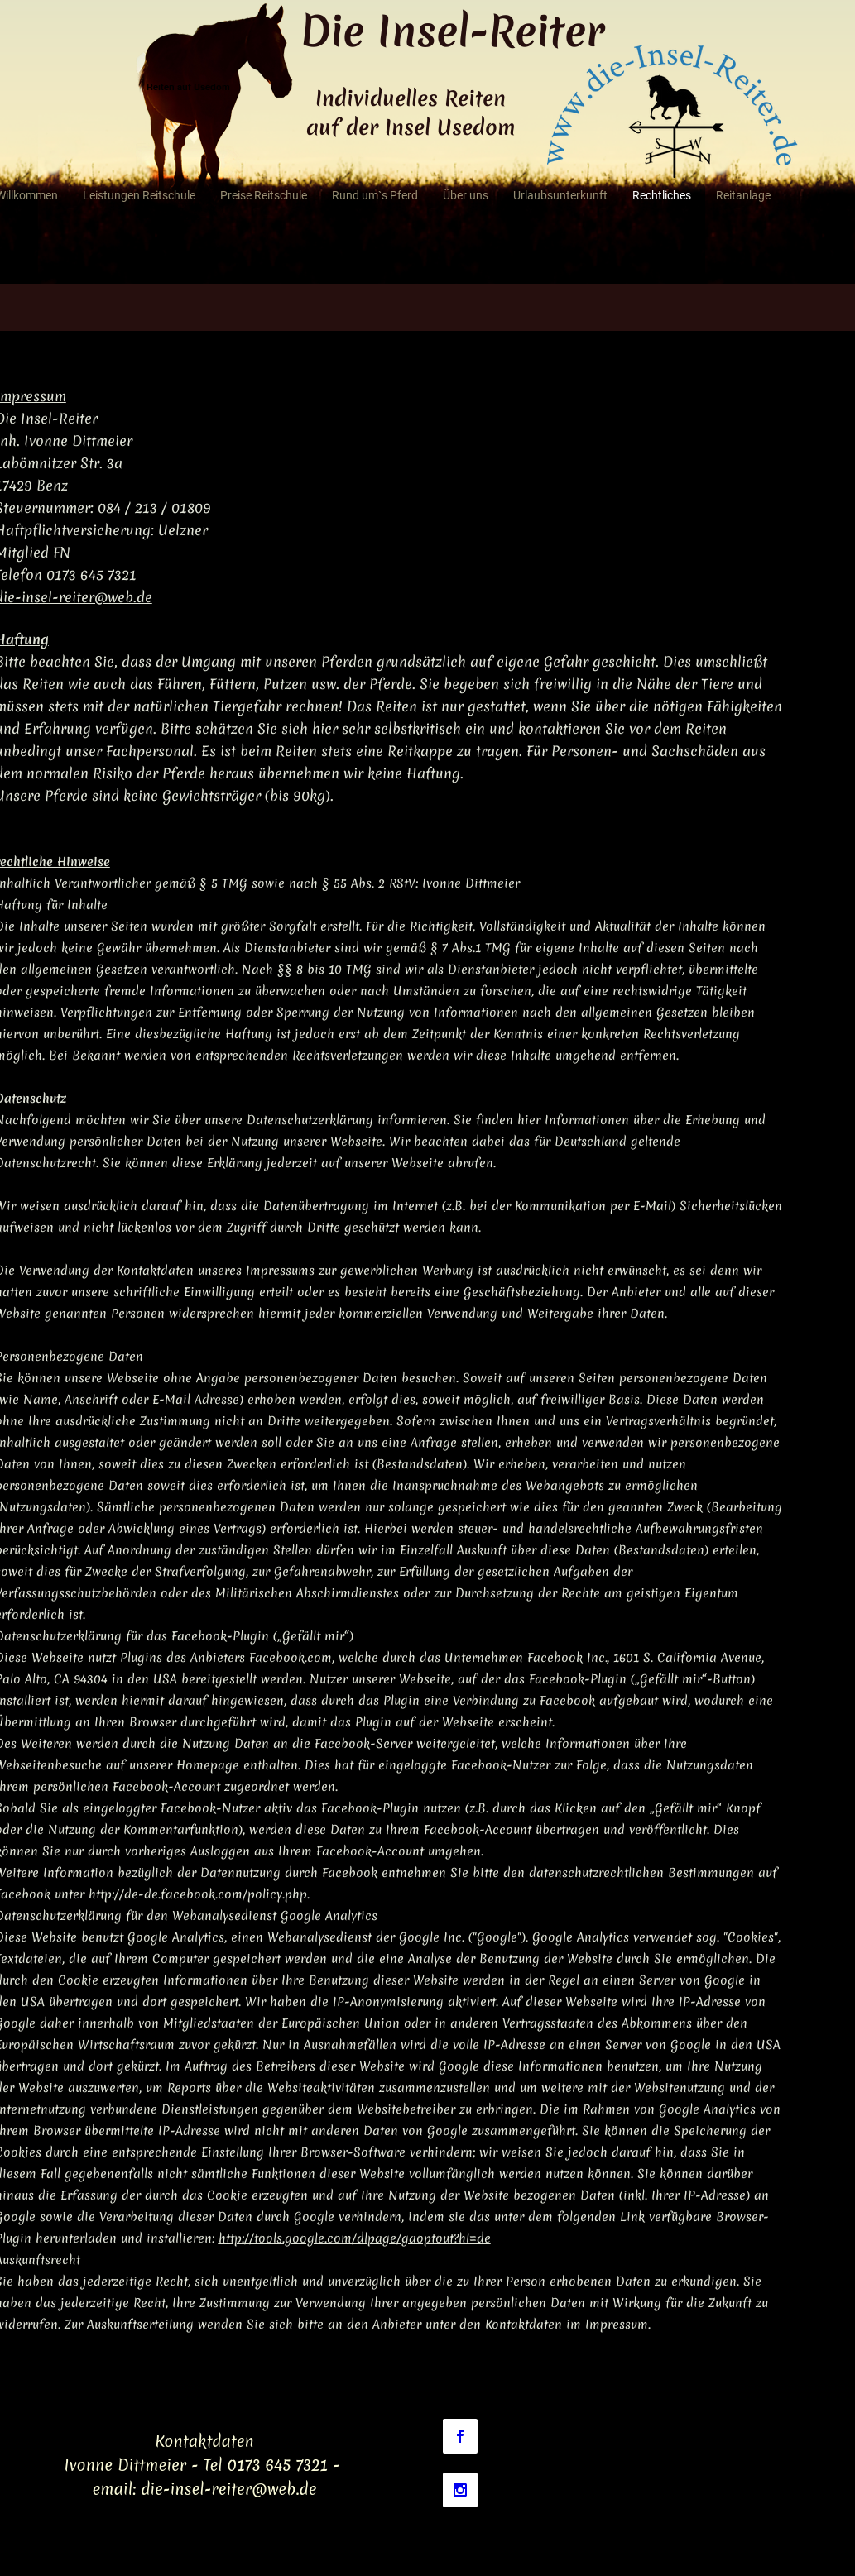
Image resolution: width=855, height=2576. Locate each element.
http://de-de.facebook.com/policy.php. (199, 1894)
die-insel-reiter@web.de (228, 2489)
